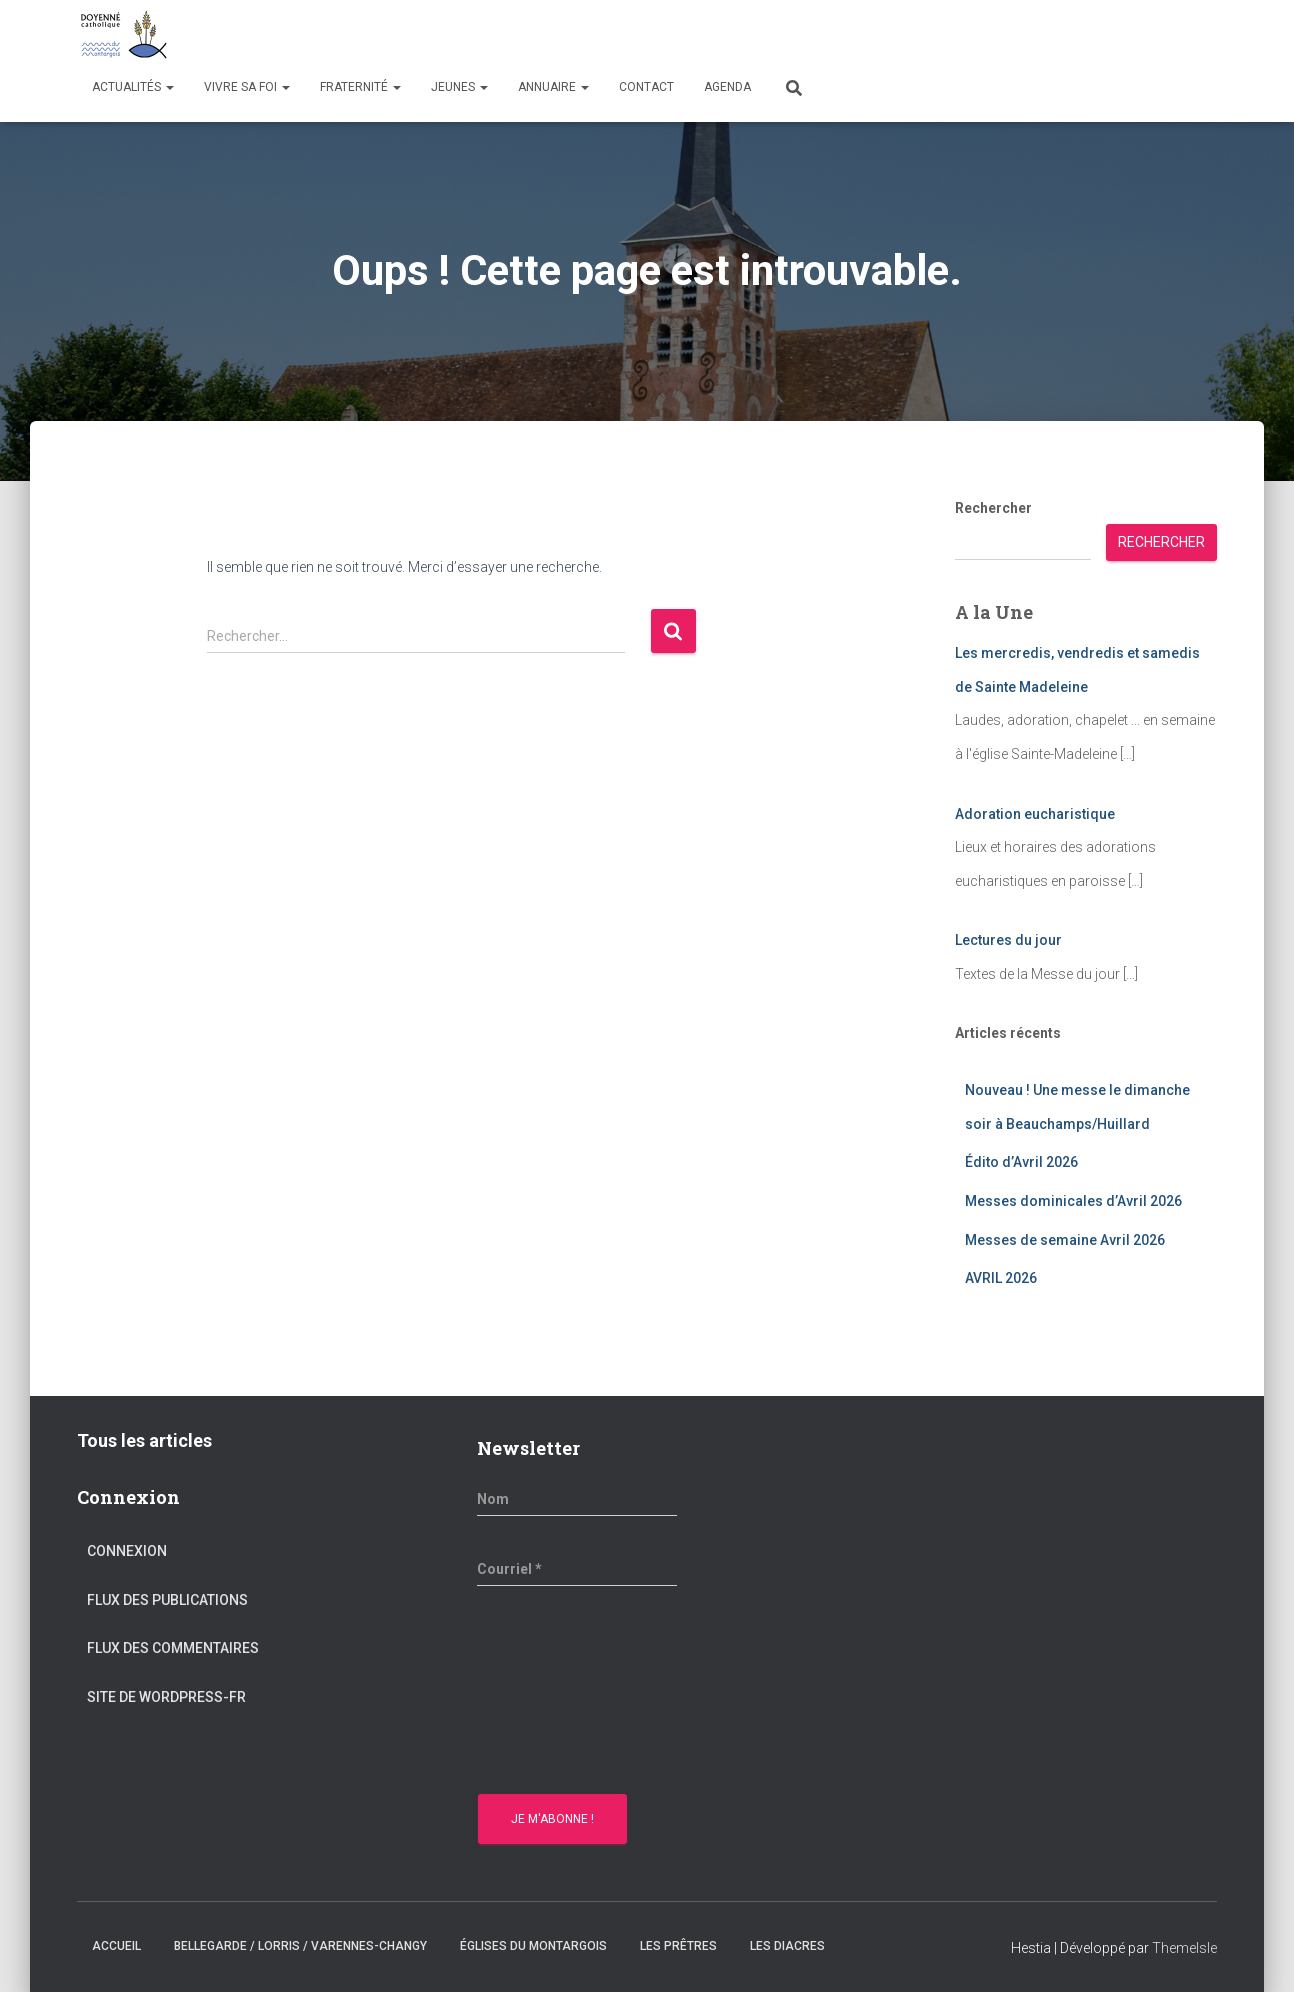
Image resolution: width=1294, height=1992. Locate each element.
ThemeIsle (1184, 1948)
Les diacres (787, 1946)
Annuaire (553, 87)
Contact (646, 87)
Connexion (127, 1551)
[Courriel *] (577, 1569)
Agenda (727, 87)
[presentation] (559, 1693)
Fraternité (360, 87)
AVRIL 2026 (1001, 1278)
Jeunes (459, 87)
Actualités (133, 87)
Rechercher (993, 508)
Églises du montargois (533, 1946)
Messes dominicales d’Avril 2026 (1073, 1201)
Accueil (116, 1946)
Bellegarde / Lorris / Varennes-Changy (300, 1946)
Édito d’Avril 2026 (1021, 1162)
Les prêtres (678, 1946)
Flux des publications (167, 1600)
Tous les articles (144, 1440)
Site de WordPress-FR (166, 1697)
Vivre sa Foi (247, 87)
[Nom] (577, 1499)
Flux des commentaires (173, 1648)
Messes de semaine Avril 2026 (1065, 1240)
